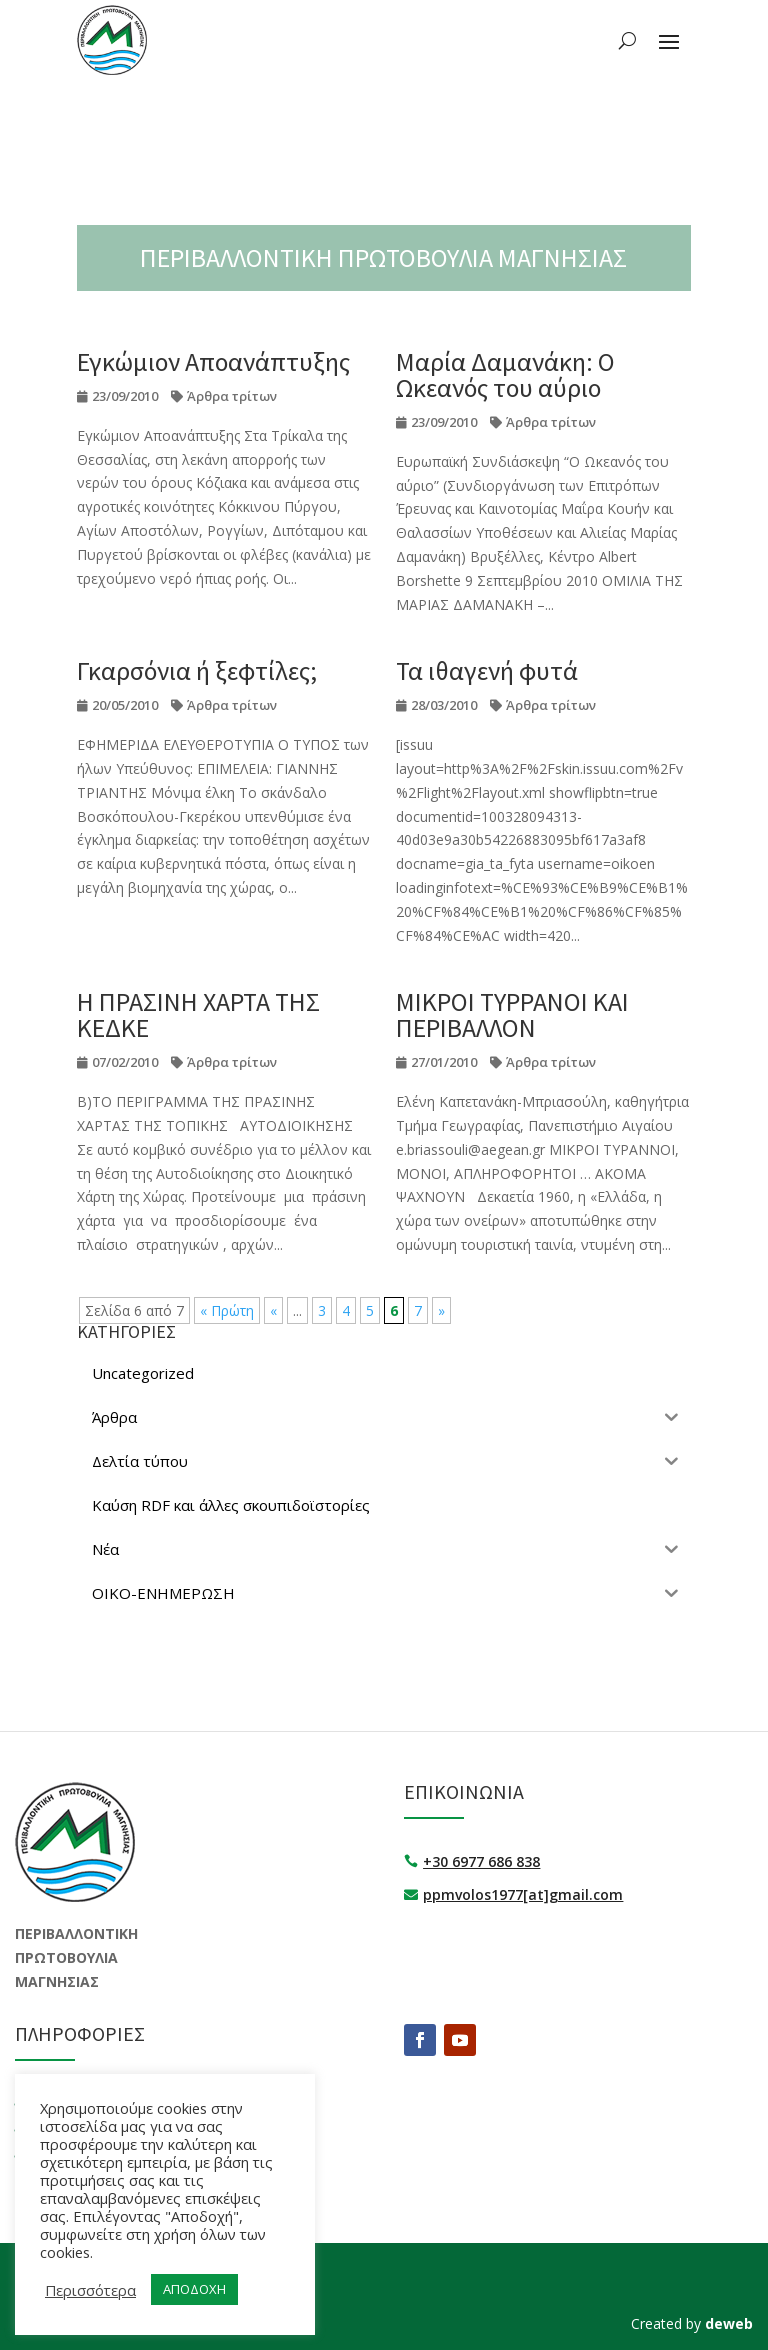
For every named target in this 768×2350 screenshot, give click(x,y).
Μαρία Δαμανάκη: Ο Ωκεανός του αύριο (505, 374)
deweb (729, 2323)
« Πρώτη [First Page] (227, 1310)
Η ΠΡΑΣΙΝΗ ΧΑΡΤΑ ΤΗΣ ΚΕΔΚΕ (198, 1014)
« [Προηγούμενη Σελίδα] (273, 1310)
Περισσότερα (90, 2290)
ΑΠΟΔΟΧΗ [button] (194, 2289)
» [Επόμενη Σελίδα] (441, 1310)
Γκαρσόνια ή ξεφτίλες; (197, 670)
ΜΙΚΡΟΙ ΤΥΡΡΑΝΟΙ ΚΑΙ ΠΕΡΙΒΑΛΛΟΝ (512, 1014)
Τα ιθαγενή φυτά (487, 670)
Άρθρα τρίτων (232, 396)
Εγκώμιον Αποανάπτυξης (213, 361)
